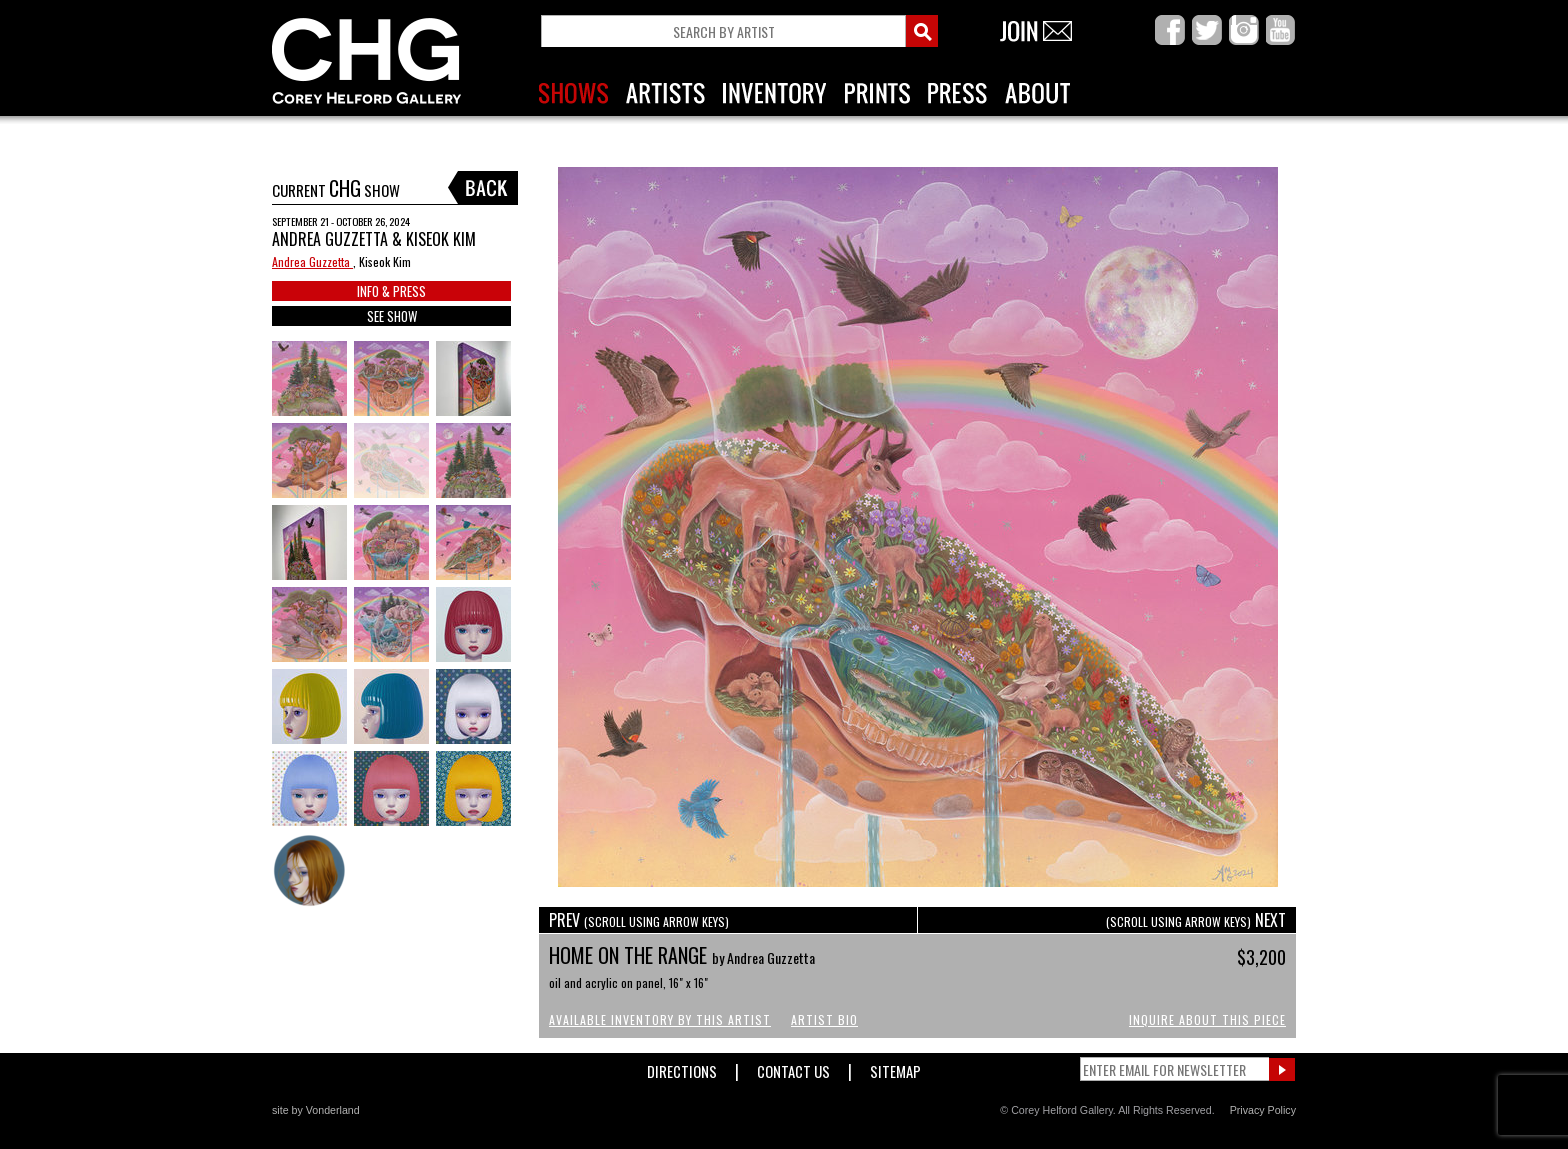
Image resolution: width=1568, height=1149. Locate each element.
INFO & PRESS (391, 291)
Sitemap (895, 1067)
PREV (639, 920)
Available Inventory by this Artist (660, 1019)
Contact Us (793, 1067)
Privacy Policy (1263, 1110)
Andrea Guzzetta (312, 261)
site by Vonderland (316, 1110)
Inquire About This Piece (1207, 1019)
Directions (682, 1067)
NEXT (1196, 920)
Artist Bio (824, 1019)
